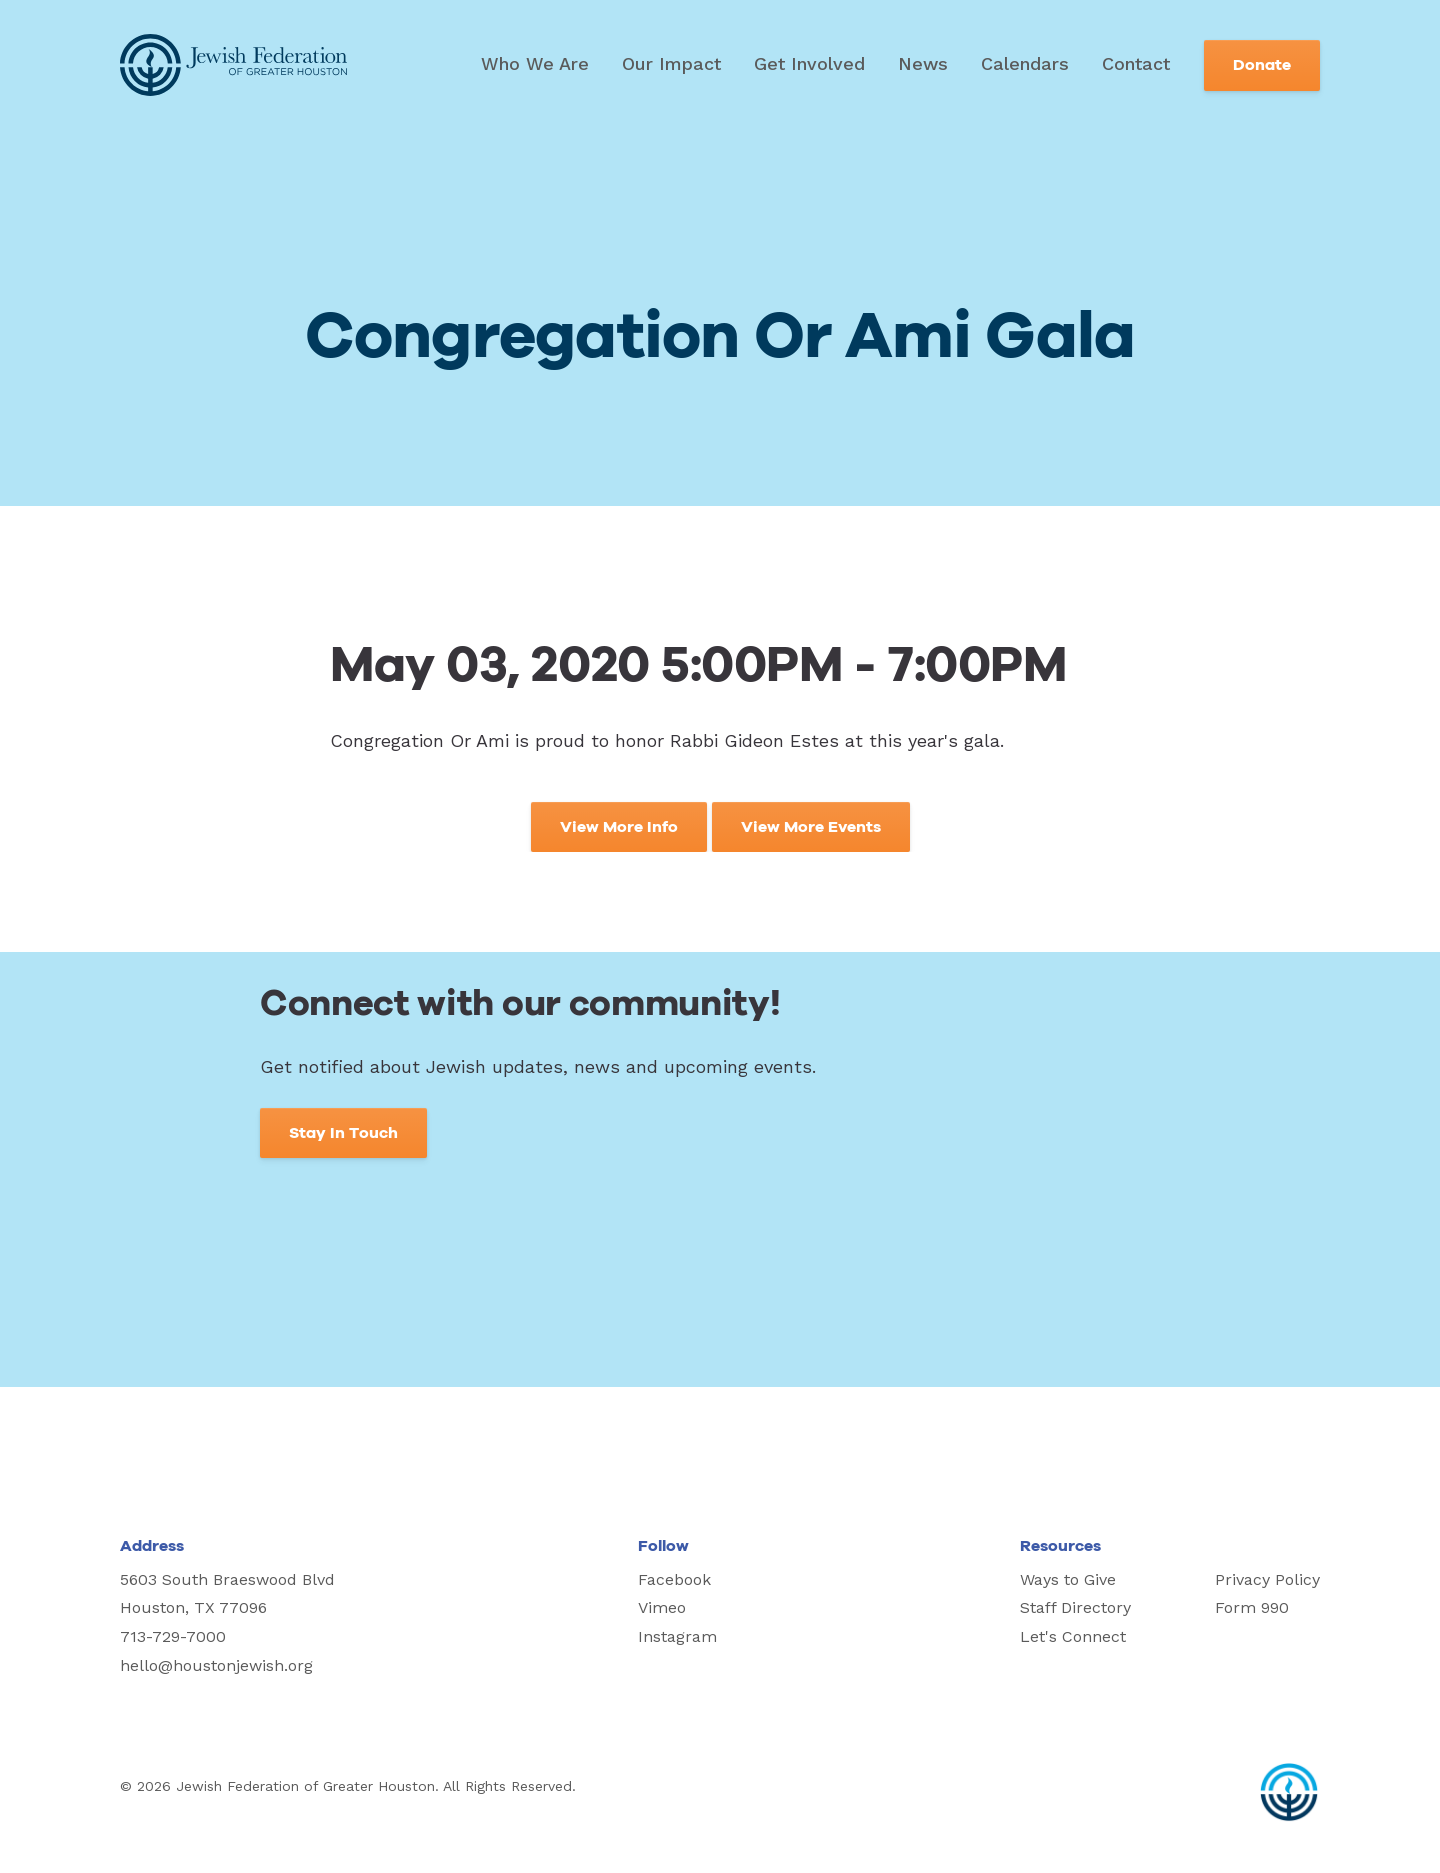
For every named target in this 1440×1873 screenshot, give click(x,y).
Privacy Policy (1267, 1579)
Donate (1262, 65)
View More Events (811, 827)
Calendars (1025, 63)
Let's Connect (1073, 1636)
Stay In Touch (343, 1133)
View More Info (619, 827)
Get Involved (809, 63)
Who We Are (535, 63)
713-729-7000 (173, 1636)
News (923, 63)
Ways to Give (1068, 1579)
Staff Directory (1075, 1607)
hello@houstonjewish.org (216, 1665)
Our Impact (671, 63)
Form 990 (1252, 1607)
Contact (1136, 63)
